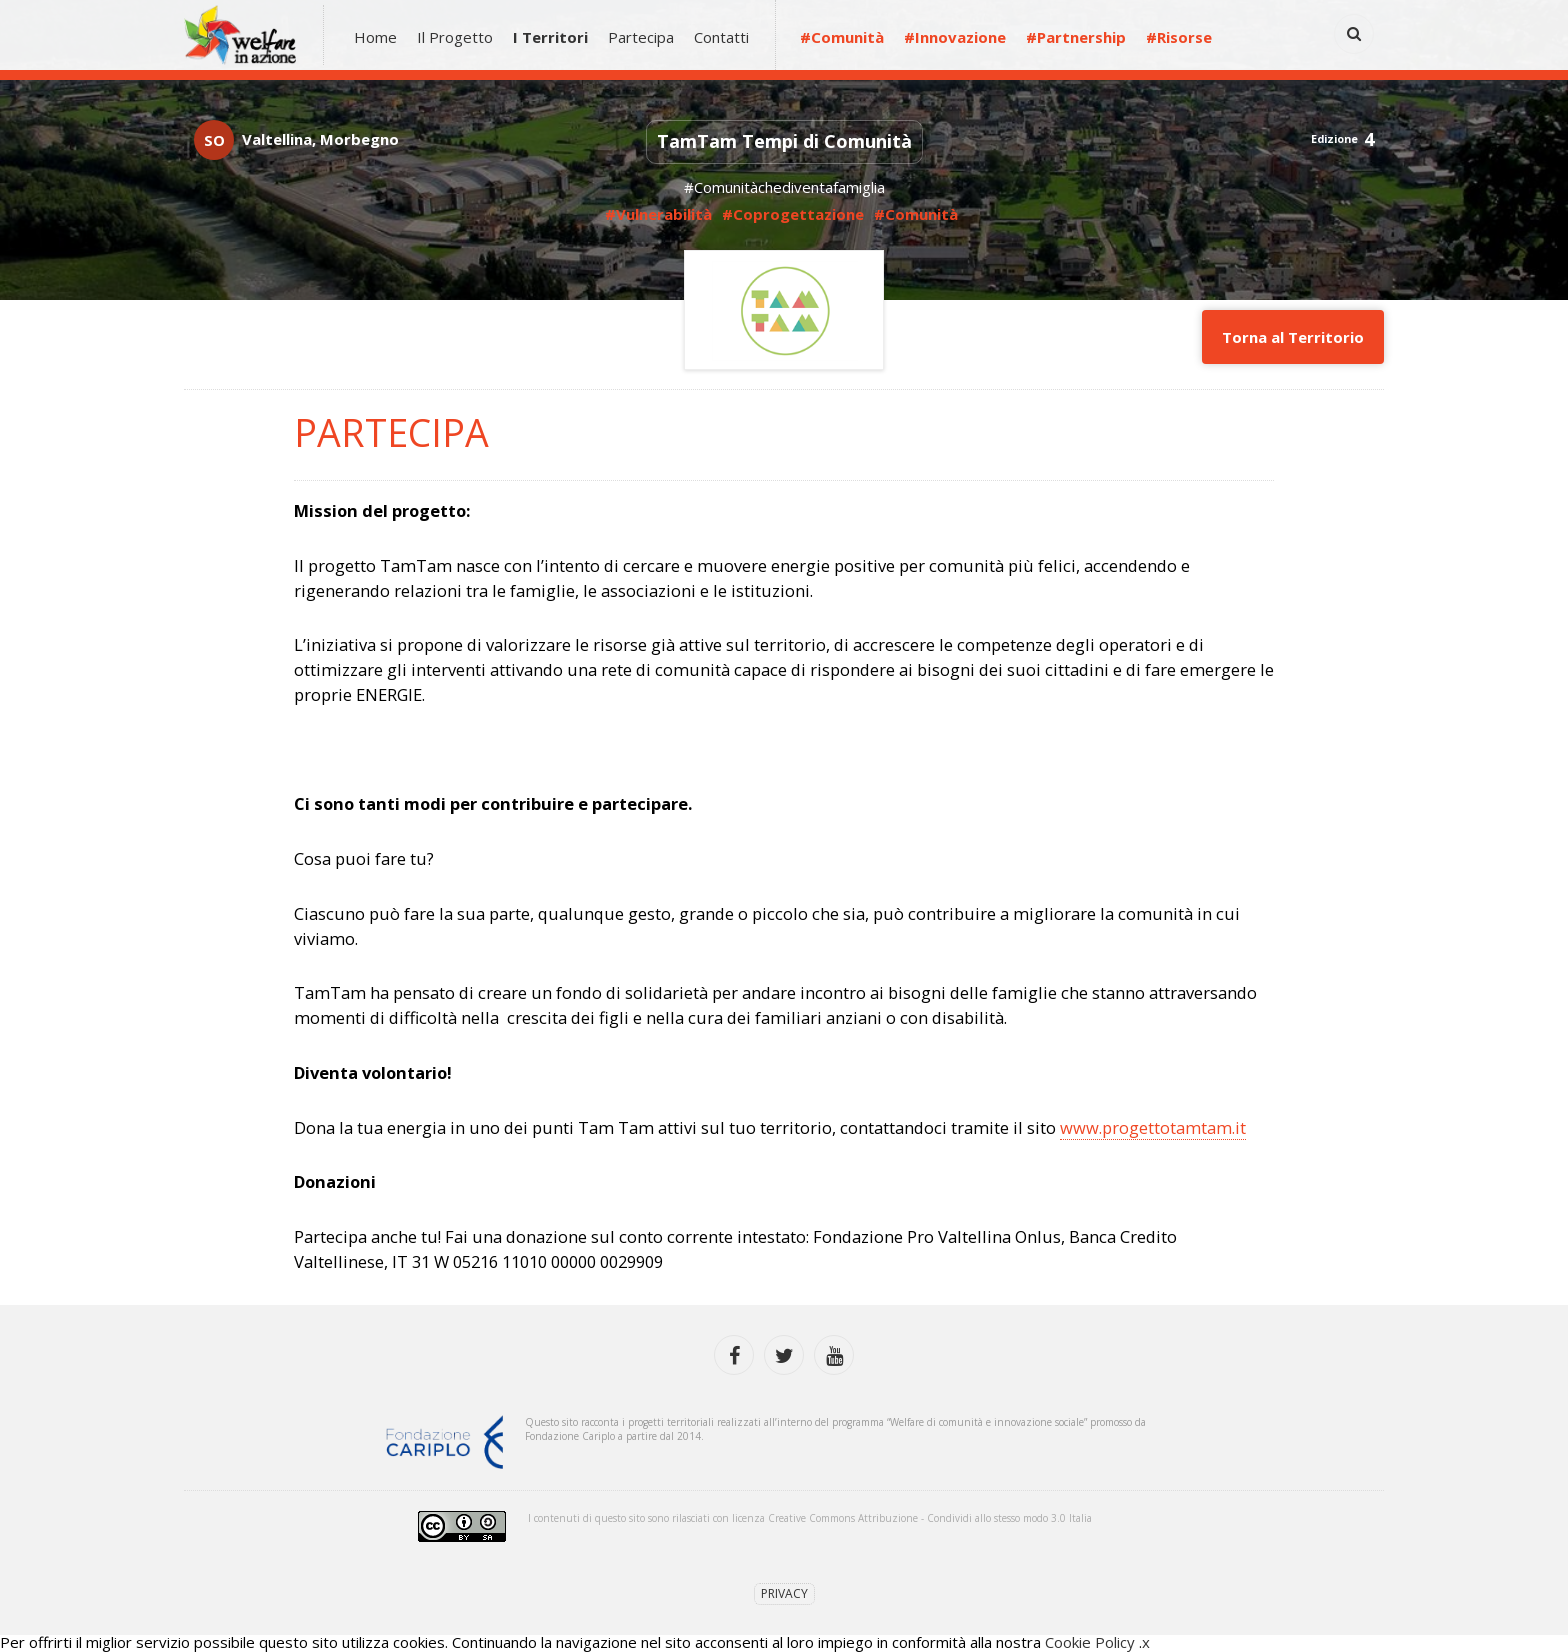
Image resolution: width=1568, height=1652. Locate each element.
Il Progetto (455, 37)
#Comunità (842, 37)
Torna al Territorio (1293, 337)
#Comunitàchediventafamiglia (784, 187)
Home (375, 37)
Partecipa (641, 37)
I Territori (550, 37)
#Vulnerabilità (660, 214)
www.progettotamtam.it (1153, 1127)
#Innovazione (955, 37)
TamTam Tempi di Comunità (784, 141)
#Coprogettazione (793, 214)
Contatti (721, 37)
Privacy (784, 1593)
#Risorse (1179, 37)
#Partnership (1076, 37)
